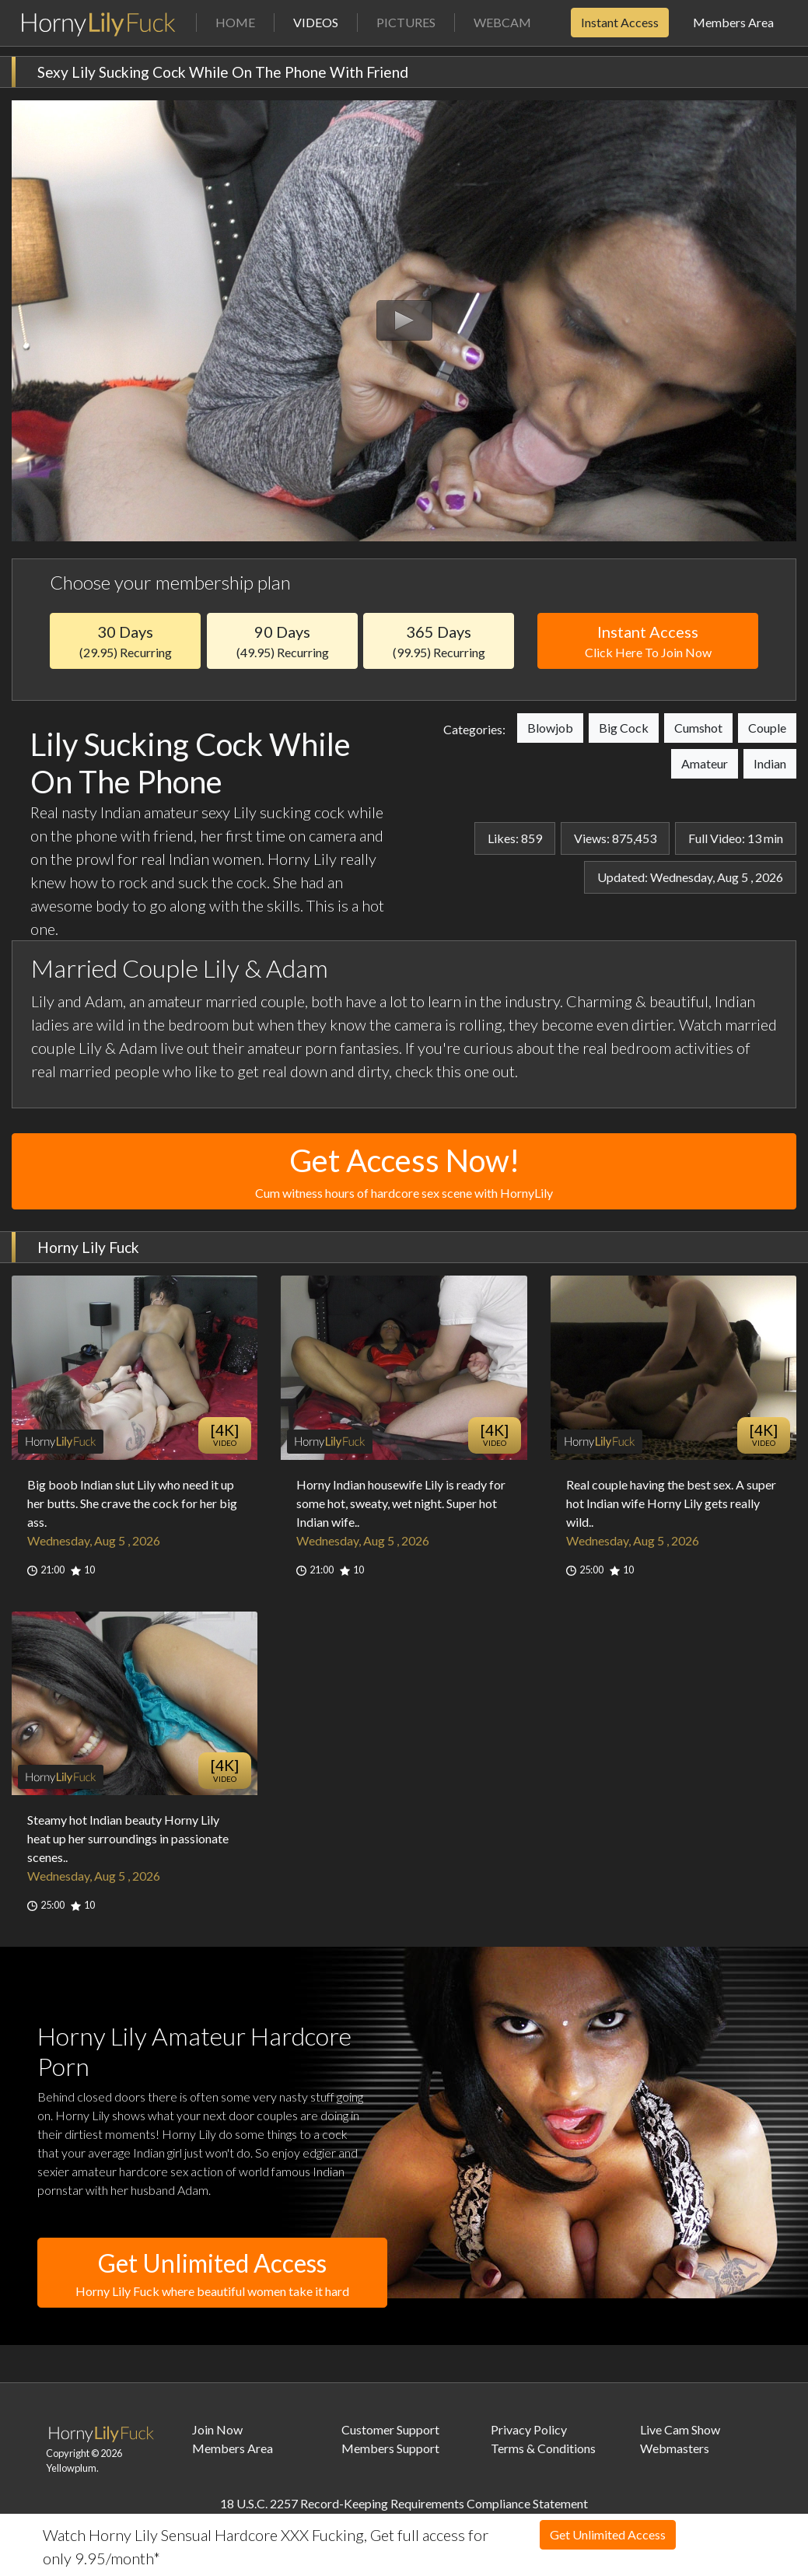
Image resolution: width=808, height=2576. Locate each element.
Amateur (704, 763)
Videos (325, 21)
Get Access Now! (404, 1172)
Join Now (217, 2429)
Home (235, 22)
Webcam (502, 22)
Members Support (390, 2448)
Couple (767, 727)
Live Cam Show (680, 2429)
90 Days (282, 641)
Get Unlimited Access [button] (212, 2274)
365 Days (438, 641)
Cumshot (698, 727)
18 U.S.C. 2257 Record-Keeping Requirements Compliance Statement (404, 2503)
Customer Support (390, 2429)
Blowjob (550, 727)
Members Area (733, 22)
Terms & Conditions (543, 2448)
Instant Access (620, 22)
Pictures (405, 22)
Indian (770, 763)
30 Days (125, 641)
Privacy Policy (529, 2429)
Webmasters (674, 2448)
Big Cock (624, 727)
